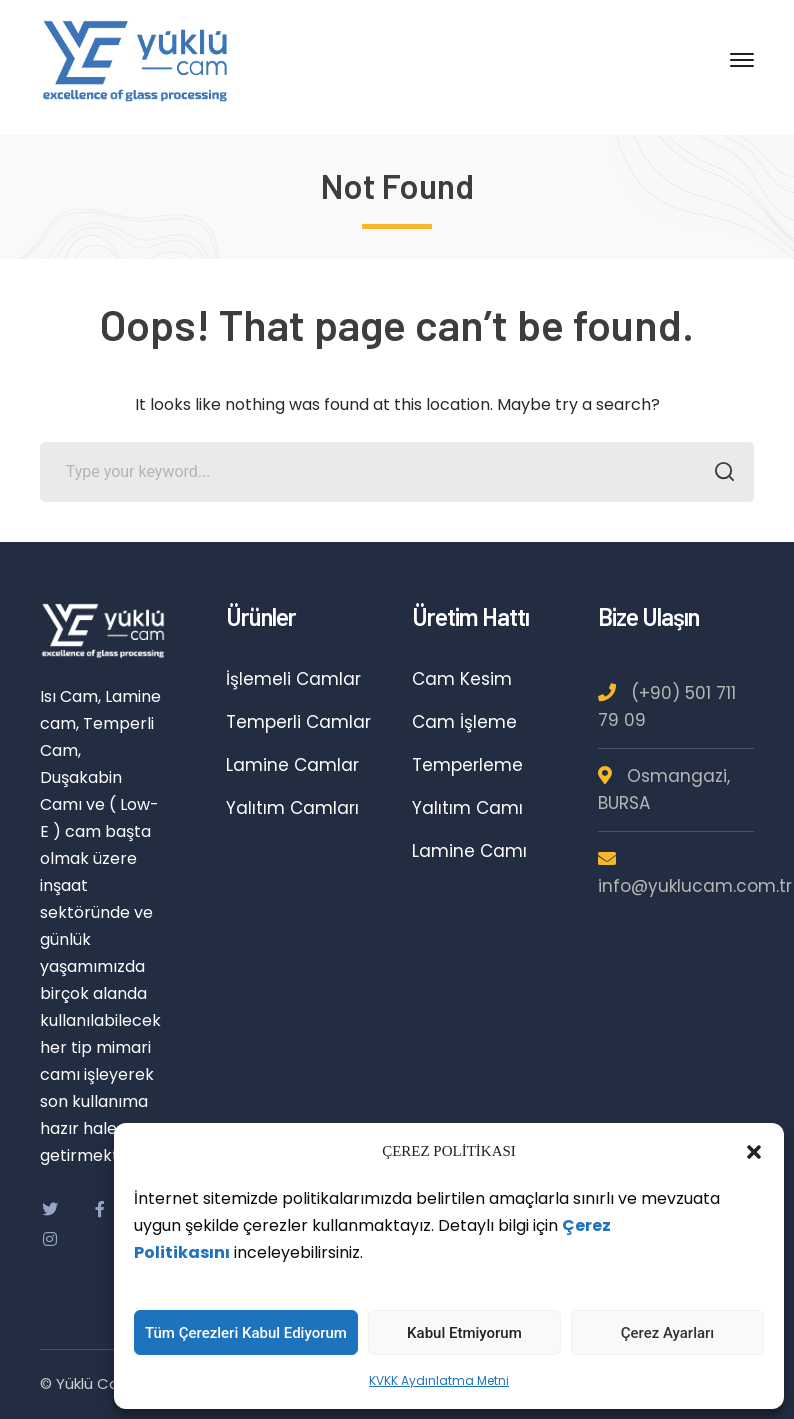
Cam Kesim (462, 679)
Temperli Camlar (298, 722)
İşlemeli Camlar (293, 679)
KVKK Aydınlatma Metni (439, 1380)
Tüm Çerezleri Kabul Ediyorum (246, 1333)
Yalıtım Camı (467, 808)
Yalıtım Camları (292, 808)
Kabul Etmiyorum (464, 1333)
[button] (754, 1152)
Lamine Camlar (292, 765)
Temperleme (467, 765)
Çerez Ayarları (668, 1333)
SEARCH (718, 473)
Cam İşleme (464, 722)
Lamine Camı (469, 851)
